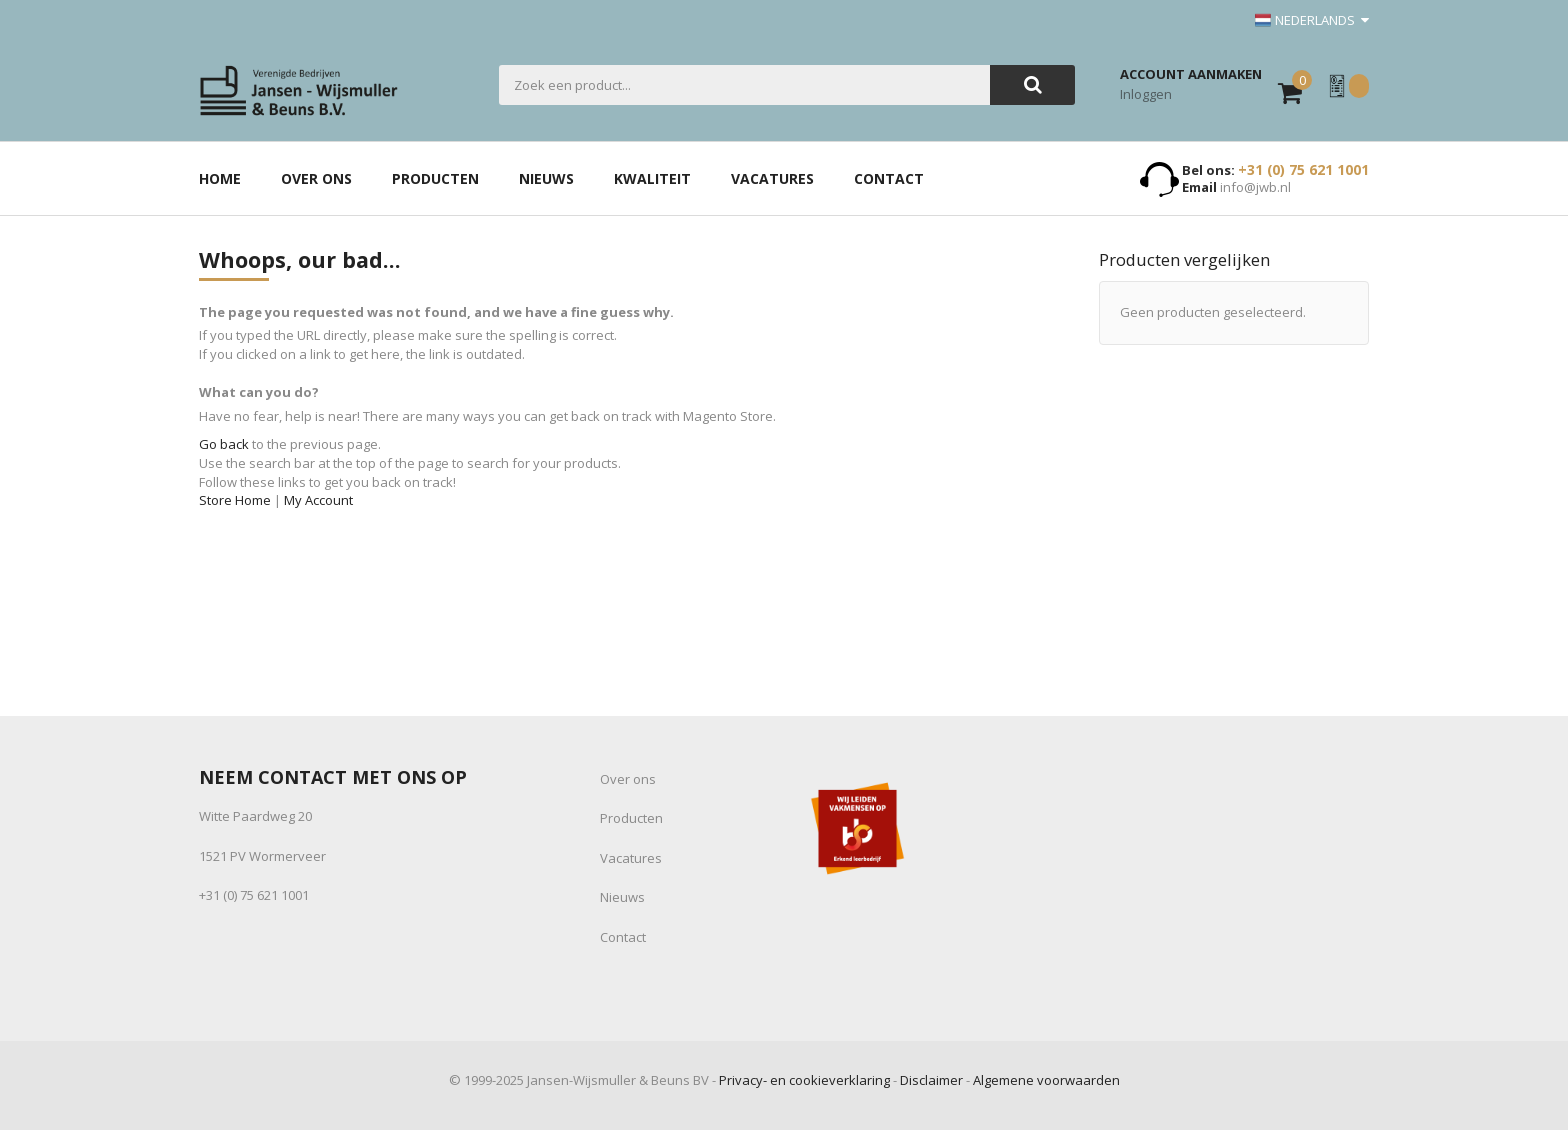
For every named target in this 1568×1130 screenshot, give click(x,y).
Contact (623, 937)
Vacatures (631, 858)
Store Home (235, 500)
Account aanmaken (1191, 74)
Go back (224, 444)
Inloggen (1146, 94)
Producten (631, 818)
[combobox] (744, 85)
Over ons (628, 779)
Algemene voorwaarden (1046, 1080)
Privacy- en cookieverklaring (804, 1080)
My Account (318, 500)
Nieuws (622, 897)
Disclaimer (931, 1080)
